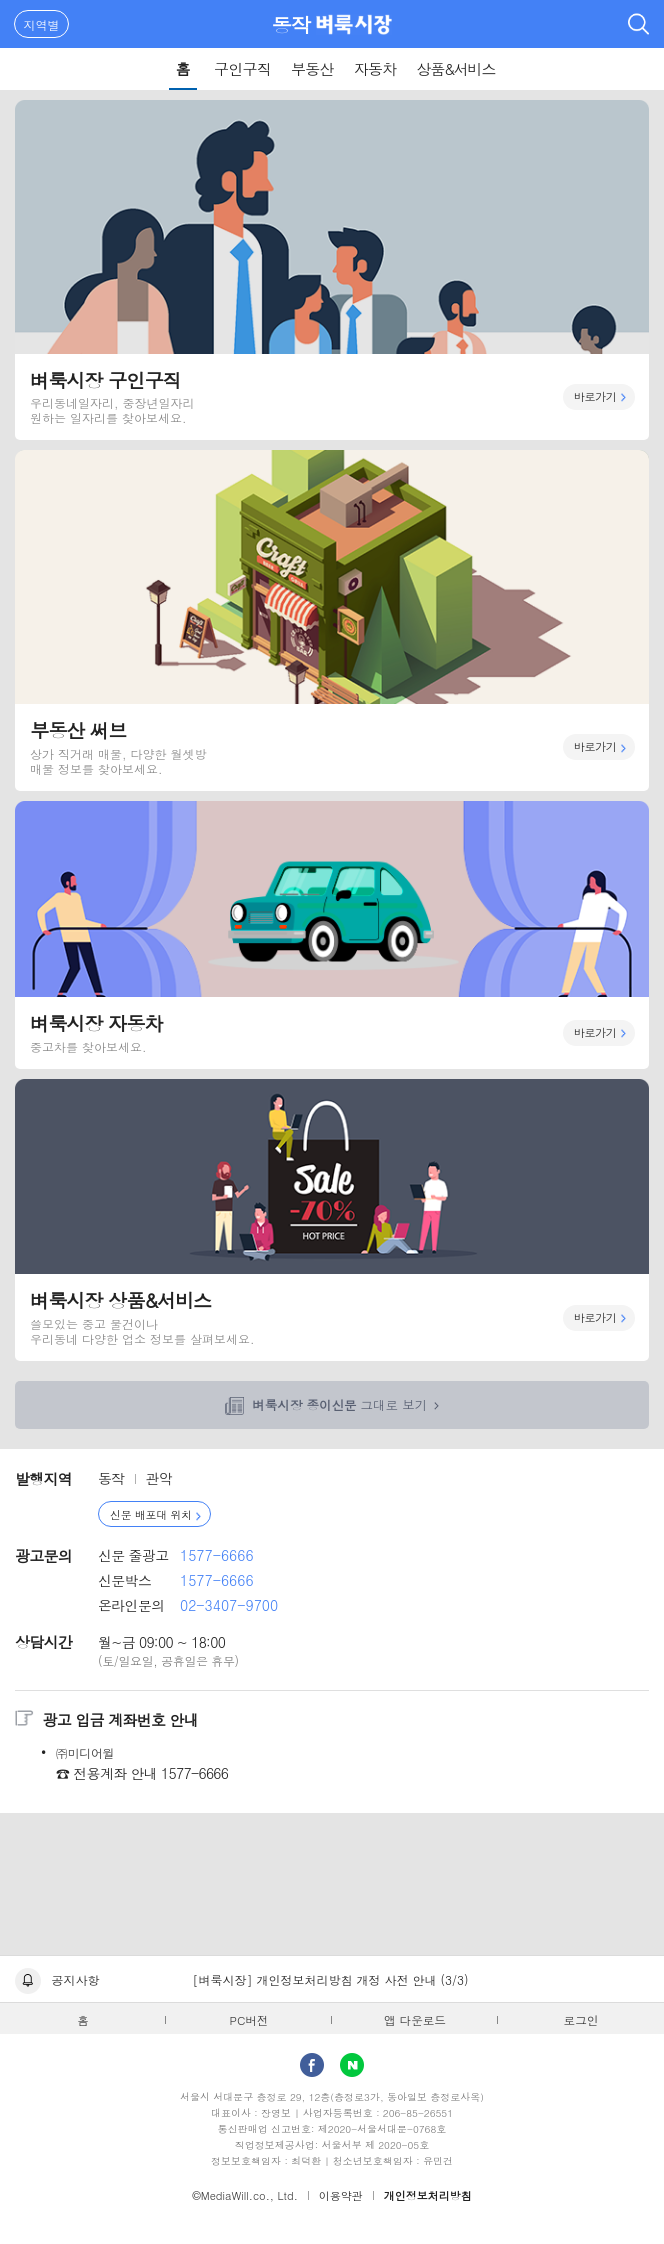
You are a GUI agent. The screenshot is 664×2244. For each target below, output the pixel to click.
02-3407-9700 (229, 1605)
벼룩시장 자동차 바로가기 (332, 935)
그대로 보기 (339, 1405)
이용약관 (341, 2195)
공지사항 (76, 1979)
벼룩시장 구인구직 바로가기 (332, 270)
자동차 (375, 68)
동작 (291, 24)
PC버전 (249, 2020)
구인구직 (242, 68)
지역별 (42, 24)
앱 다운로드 (415, 2020)
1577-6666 (217, 1555)
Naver (352, 2065)
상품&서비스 (455, 68)
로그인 (581, 2020)
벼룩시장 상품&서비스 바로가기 (332, 1220)
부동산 (312, 68)
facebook (312, 2065)
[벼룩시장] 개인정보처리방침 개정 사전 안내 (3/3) (331, 1979)
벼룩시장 (354, 24)
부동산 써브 (332, 620)
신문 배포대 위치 (151, 1514)
